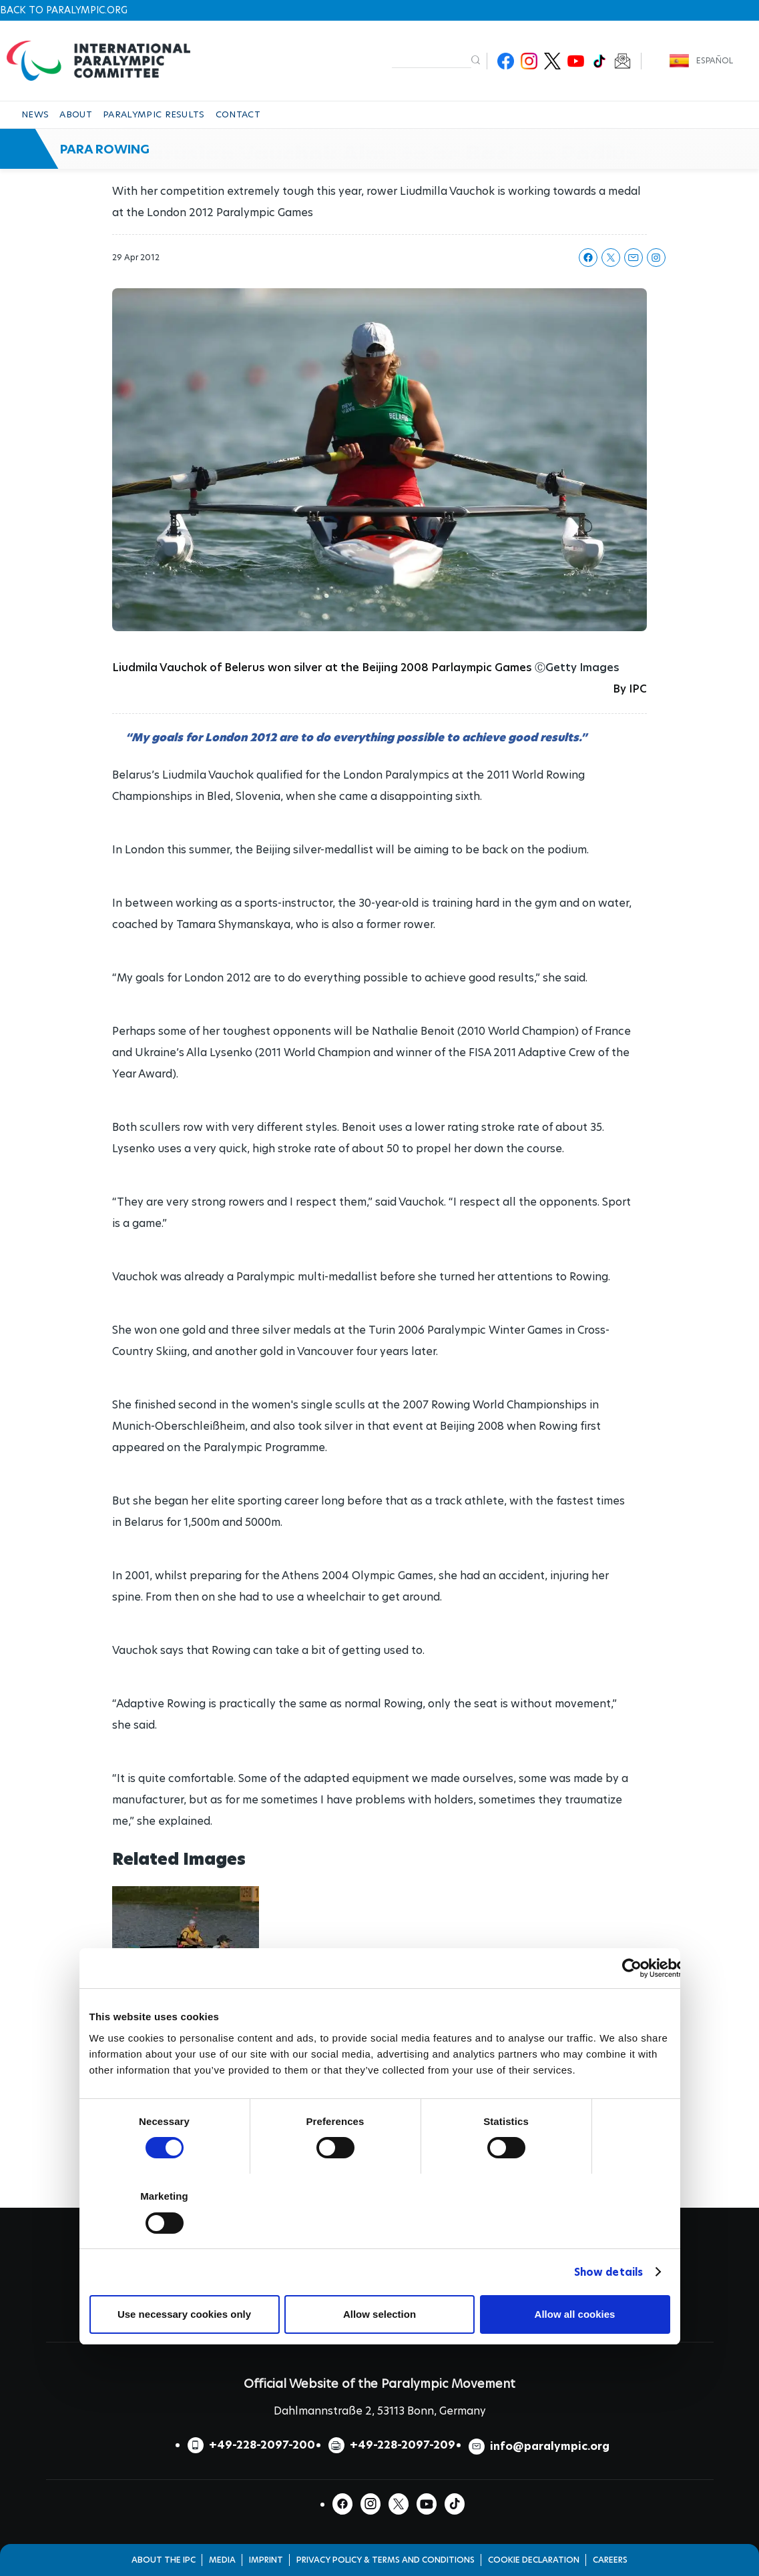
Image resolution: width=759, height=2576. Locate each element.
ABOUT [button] (75, 114)
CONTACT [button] (238, 114)
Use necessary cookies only (184, 2314)
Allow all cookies (575, 2314)
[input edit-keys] (431, 60)
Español (714, 60)
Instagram (529, 61)
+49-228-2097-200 (262, 2445)
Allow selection (379, 2314)
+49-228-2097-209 (402, 2445)
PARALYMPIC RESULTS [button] (154, 114)
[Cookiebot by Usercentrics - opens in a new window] (631, 1968)
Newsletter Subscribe (622, 61)
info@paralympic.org (549, 2446)
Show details (608, 2272)
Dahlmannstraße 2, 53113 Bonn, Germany (380, 2411)
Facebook (505, 61)
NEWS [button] (35, 114)
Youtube (575, 61)
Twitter (552, 61)
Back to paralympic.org (64, 10)
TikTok (599, 61)
